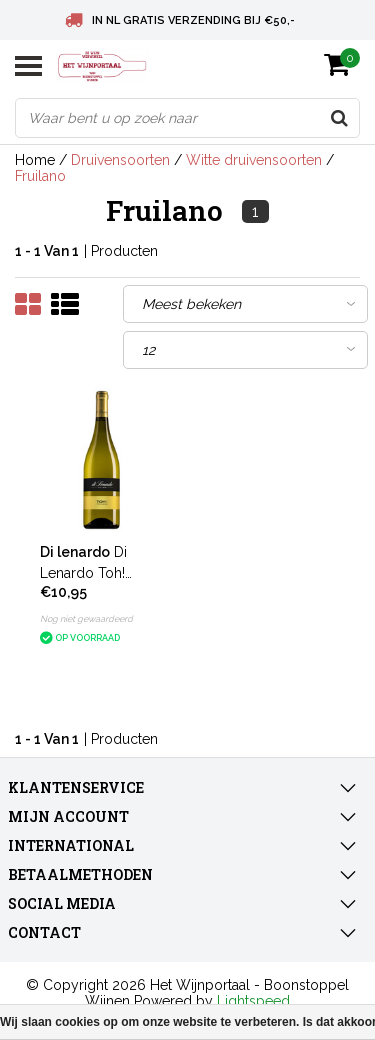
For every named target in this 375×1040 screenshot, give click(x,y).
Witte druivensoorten (254, 160)
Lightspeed (253, 1001)
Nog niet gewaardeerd (86, 619)
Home (35, 160)
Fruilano (40, 176)
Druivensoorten (120, 160)
